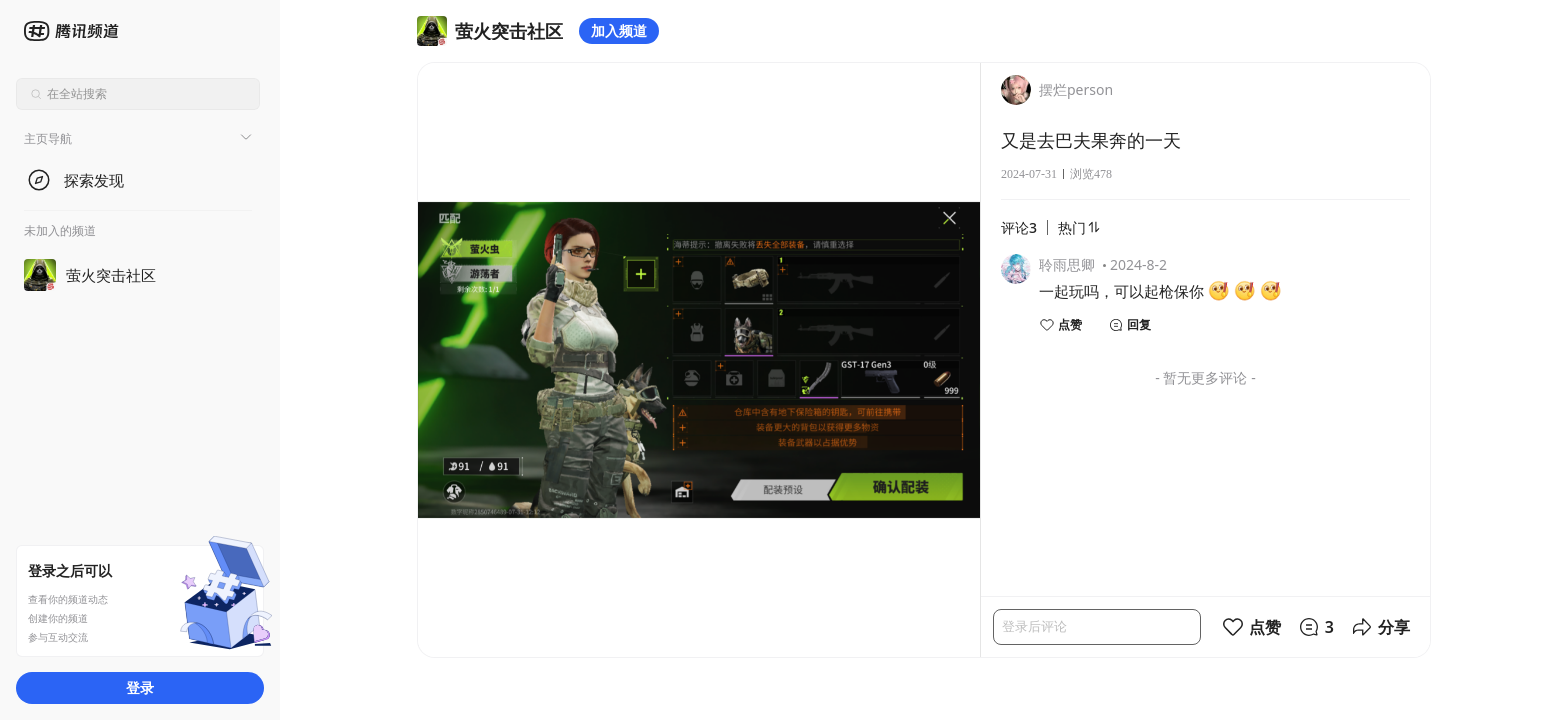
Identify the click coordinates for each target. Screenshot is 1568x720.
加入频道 (619, 30)
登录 (140, 687)
